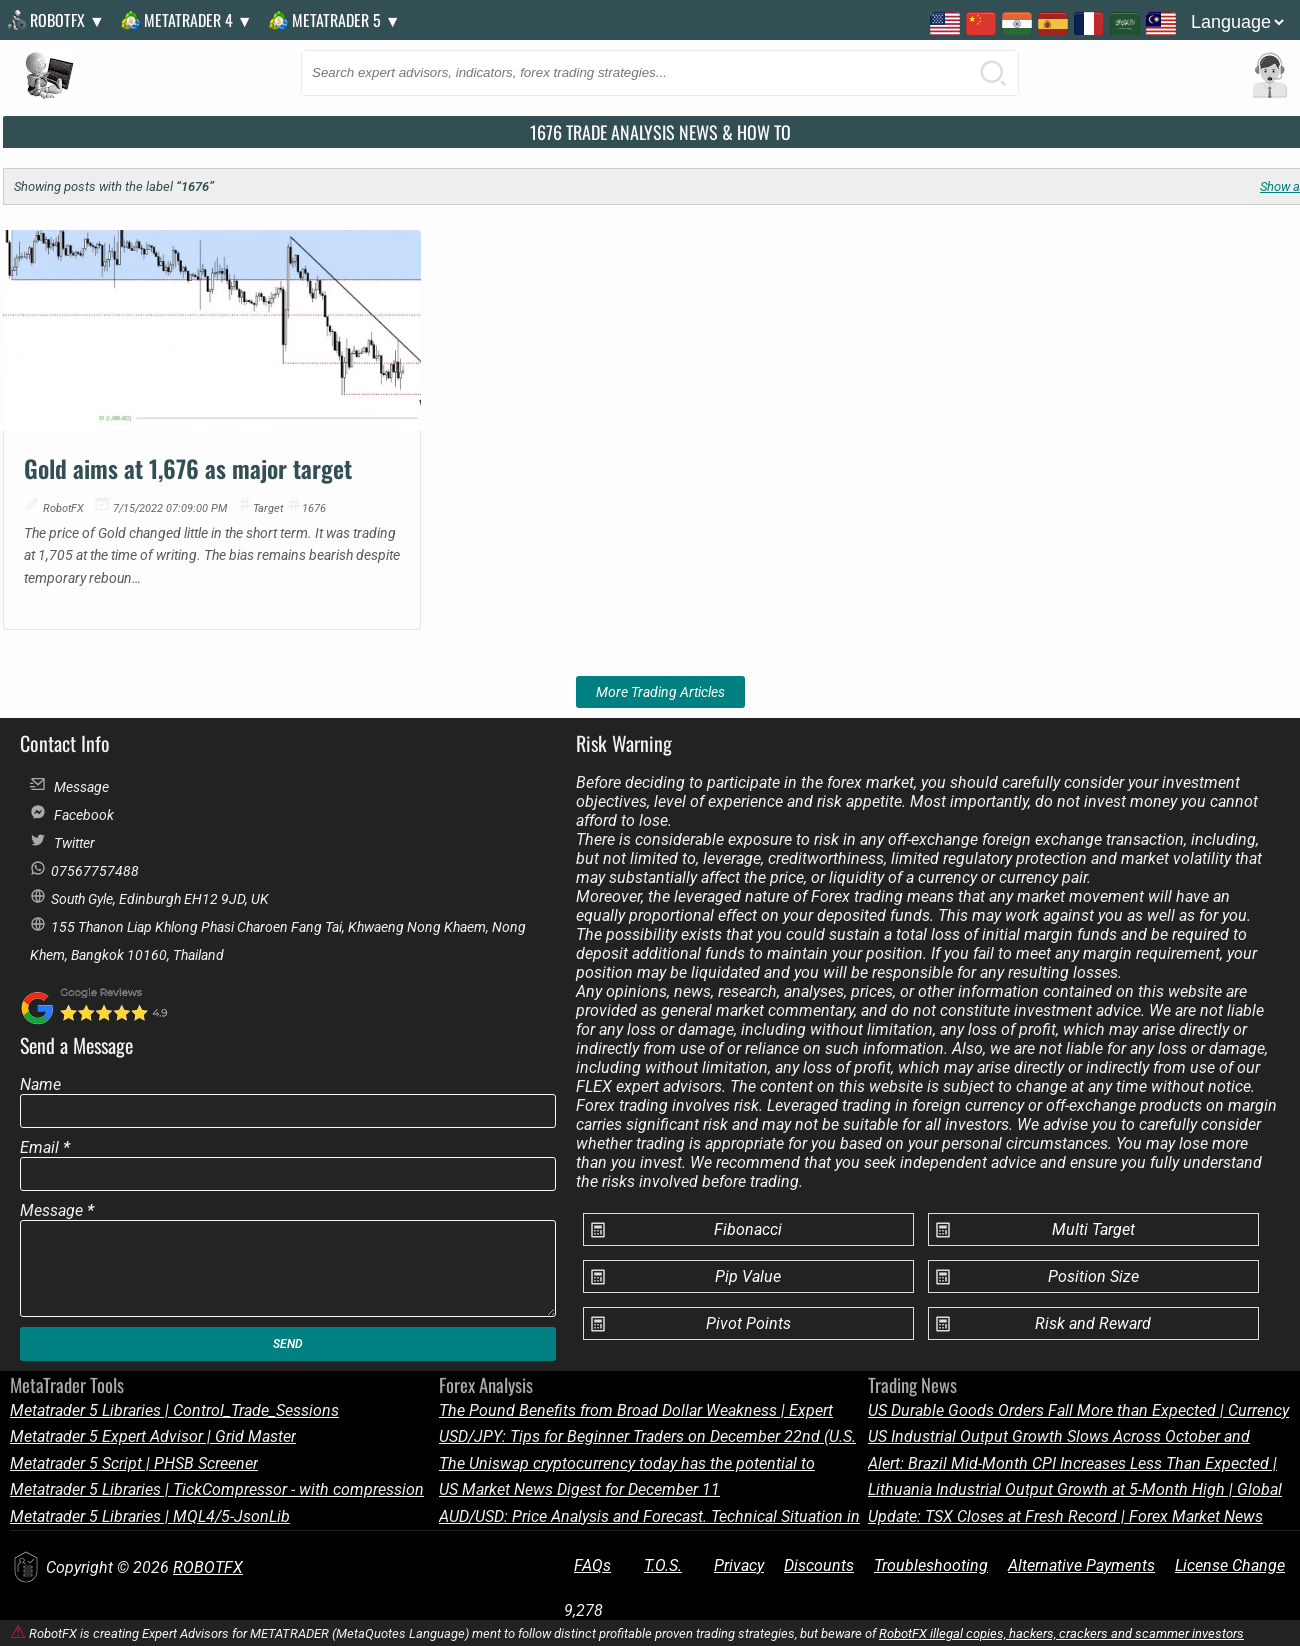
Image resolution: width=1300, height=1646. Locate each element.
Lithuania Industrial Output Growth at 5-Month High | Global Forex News (1075, 1489)
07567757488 (84, 869)
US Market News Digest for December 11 (579, 1489)
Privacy (739, 1565)
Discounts (819, 1565)
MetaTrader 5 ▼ (346, 20)
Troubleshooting (931, 1565)
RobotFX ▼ (67, 20)
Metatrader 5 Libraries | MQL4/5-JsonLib (150, 1516)
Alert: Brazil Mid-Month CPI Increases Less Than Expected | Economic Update (1072, 1463)
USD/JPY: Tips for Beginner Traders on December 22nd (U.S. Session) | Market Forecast (647, 1436)
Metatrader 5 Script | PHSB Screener (134, 1463)
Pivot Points (748, 1323)
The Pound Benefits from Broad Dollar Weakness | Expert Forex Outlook (636, 1410)
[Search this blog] (660, 73)
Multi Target (1093, 1229)
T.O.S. (663, 1565)
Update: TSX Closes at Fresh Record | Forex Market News (1065, 1516)
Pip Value (748, 1276)
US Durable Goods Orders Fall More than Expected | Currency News (1078, 1410)
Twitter (62, 841)
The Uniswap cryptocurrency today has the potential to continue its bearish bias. (627, 1463)
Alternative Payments (1081, 1565)
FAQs (592, 1565)
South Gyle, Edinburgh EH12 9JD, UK (149, 897)
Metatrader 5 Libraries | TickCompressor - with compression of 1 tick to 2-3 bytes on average (217, 1489)
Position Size (1093, 1276)
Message (69, 785)
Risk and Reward (1093, 1323)
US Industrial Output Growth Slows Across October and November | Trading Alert (1059, 1436)
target (268, 508)
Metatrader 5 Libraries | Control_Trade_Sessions (174, 1410)
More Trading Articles (660, 692)
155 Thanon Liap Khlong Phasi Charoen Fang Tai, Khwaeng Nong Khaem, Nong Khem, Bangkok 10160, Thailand (278, 928)
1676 (314, 508)
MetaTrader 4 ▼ (198, 20)
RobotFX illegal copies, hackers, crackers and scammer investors (1061, 1633)
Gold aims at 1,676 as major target (188, 468)
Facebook (72, 813)
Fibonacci (748, 1229)
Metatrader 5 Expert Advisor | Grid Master (153, 1436)
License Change (1230, 1565)
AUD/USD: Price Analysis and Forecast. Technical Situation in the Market (649, 1516)
